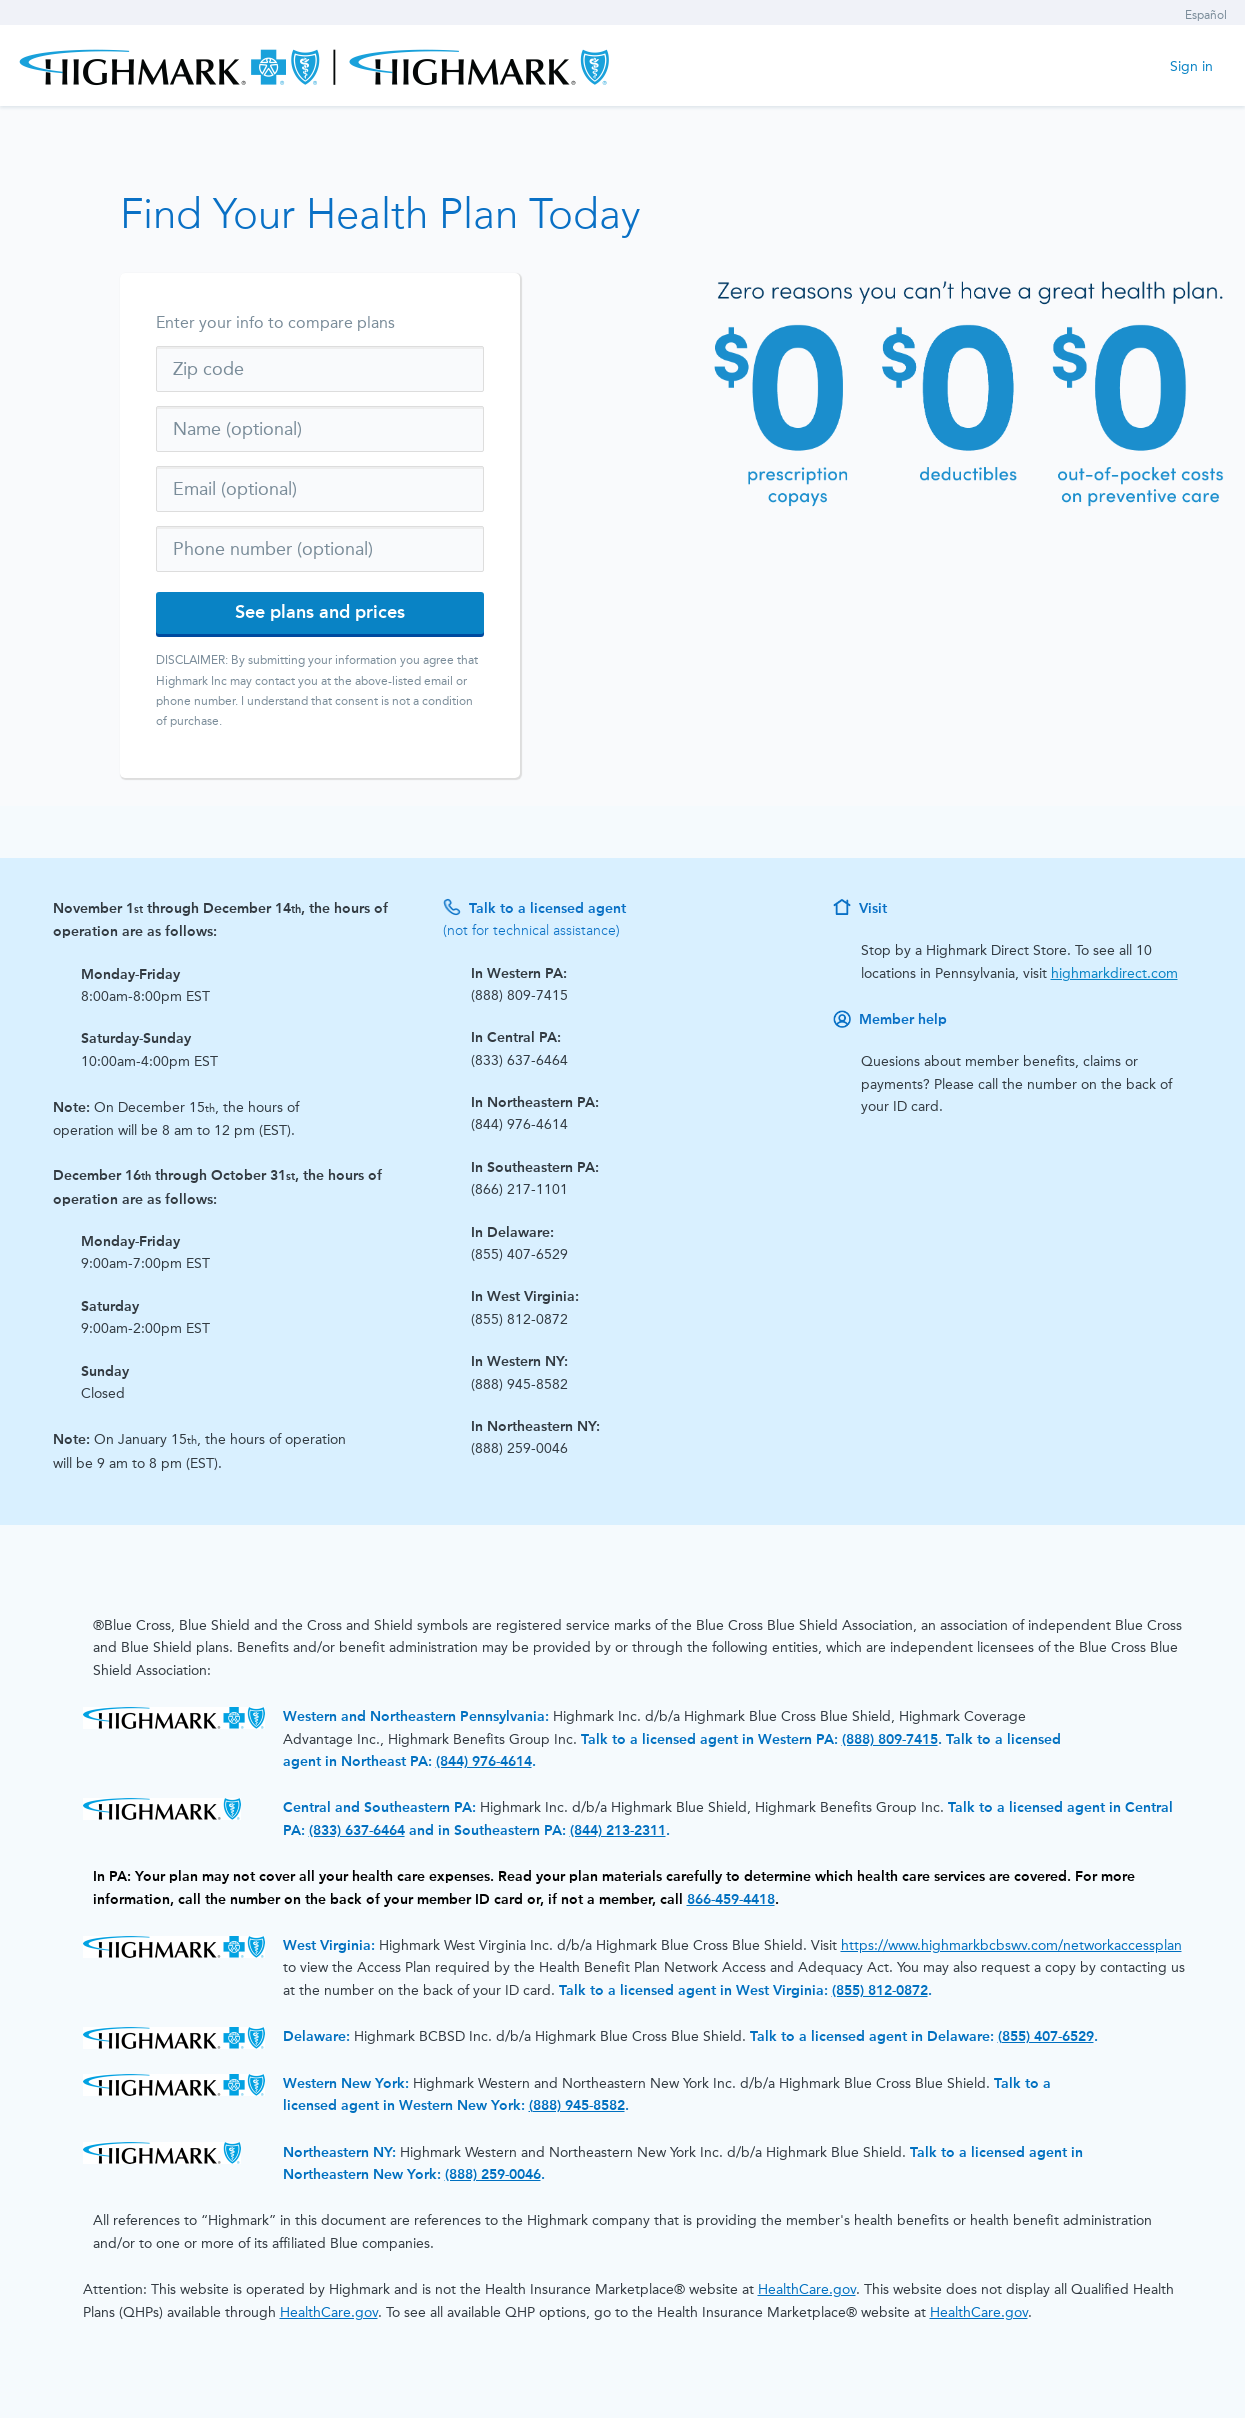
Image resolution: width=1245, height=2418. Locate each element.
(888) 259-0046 (493, 2174)
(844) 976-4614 (484, 1761)
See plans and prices (320, 612)
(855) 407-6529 (1046, 2036)
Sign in (1191, 66)
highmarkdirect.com (1114, 973)
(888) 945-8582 (577, 2105)
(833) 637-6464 (357, 1830)
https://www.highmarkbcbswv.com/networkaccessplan (1011, 1945)
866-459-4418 (731, 1899)
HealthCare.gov (807, 2289)
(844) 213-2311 (618, 1830)
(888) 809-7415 (890, 1739)
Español (1206, 15)
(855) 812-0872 (880, 1990)
